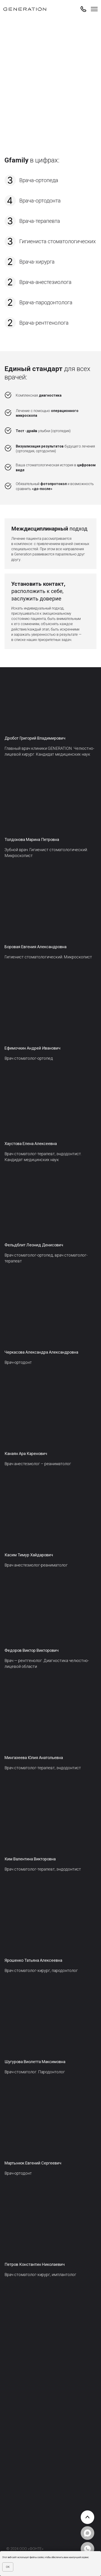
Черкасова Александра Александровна (41, 1352)
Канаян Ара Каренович (26, 1453)
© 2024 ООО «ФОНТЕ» (25, 2548)
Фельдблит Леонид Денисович (34, 1245)
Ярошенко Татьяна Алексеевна (33, 1960)
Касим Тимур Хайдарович (29, 1554)
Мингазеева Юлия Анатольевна (34, 1757)
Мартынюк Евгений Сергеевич (33, 2163)
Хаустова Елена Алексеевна (31, 1143)
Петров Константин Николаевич (35, 2264)
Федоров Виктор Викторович (32, 1650)
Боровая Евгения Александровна (36, 946)
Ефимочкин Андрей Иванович (32, 1048)
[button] (94, 9)
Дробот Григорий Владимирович (35, 738)
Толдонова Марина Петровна (32, 839)
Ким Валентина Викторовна (30, 1859)
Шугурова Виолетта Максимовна (35, 2061)
